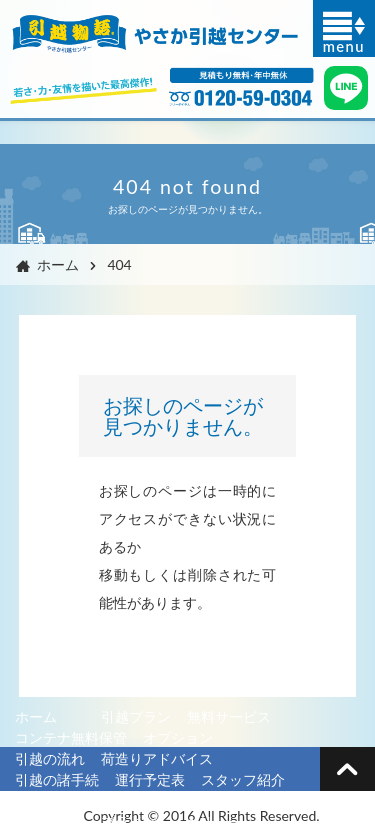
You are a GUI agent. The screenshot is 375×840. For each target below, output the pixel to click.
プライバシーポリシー (171, 821)
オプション (178, 737)
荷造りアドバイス (157, 758)
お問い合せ (50, 821)
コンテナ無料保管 (71, 737)
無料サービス (229, 716)
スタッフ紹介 (243, 779)
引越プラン (136, 716)
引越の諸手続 (57, 779)
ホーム (44, 264)
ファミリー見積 (236, 800)
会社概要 (43, 800)
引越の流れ (50, 758)
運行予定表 (150, 779)
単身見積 (129, 800)
